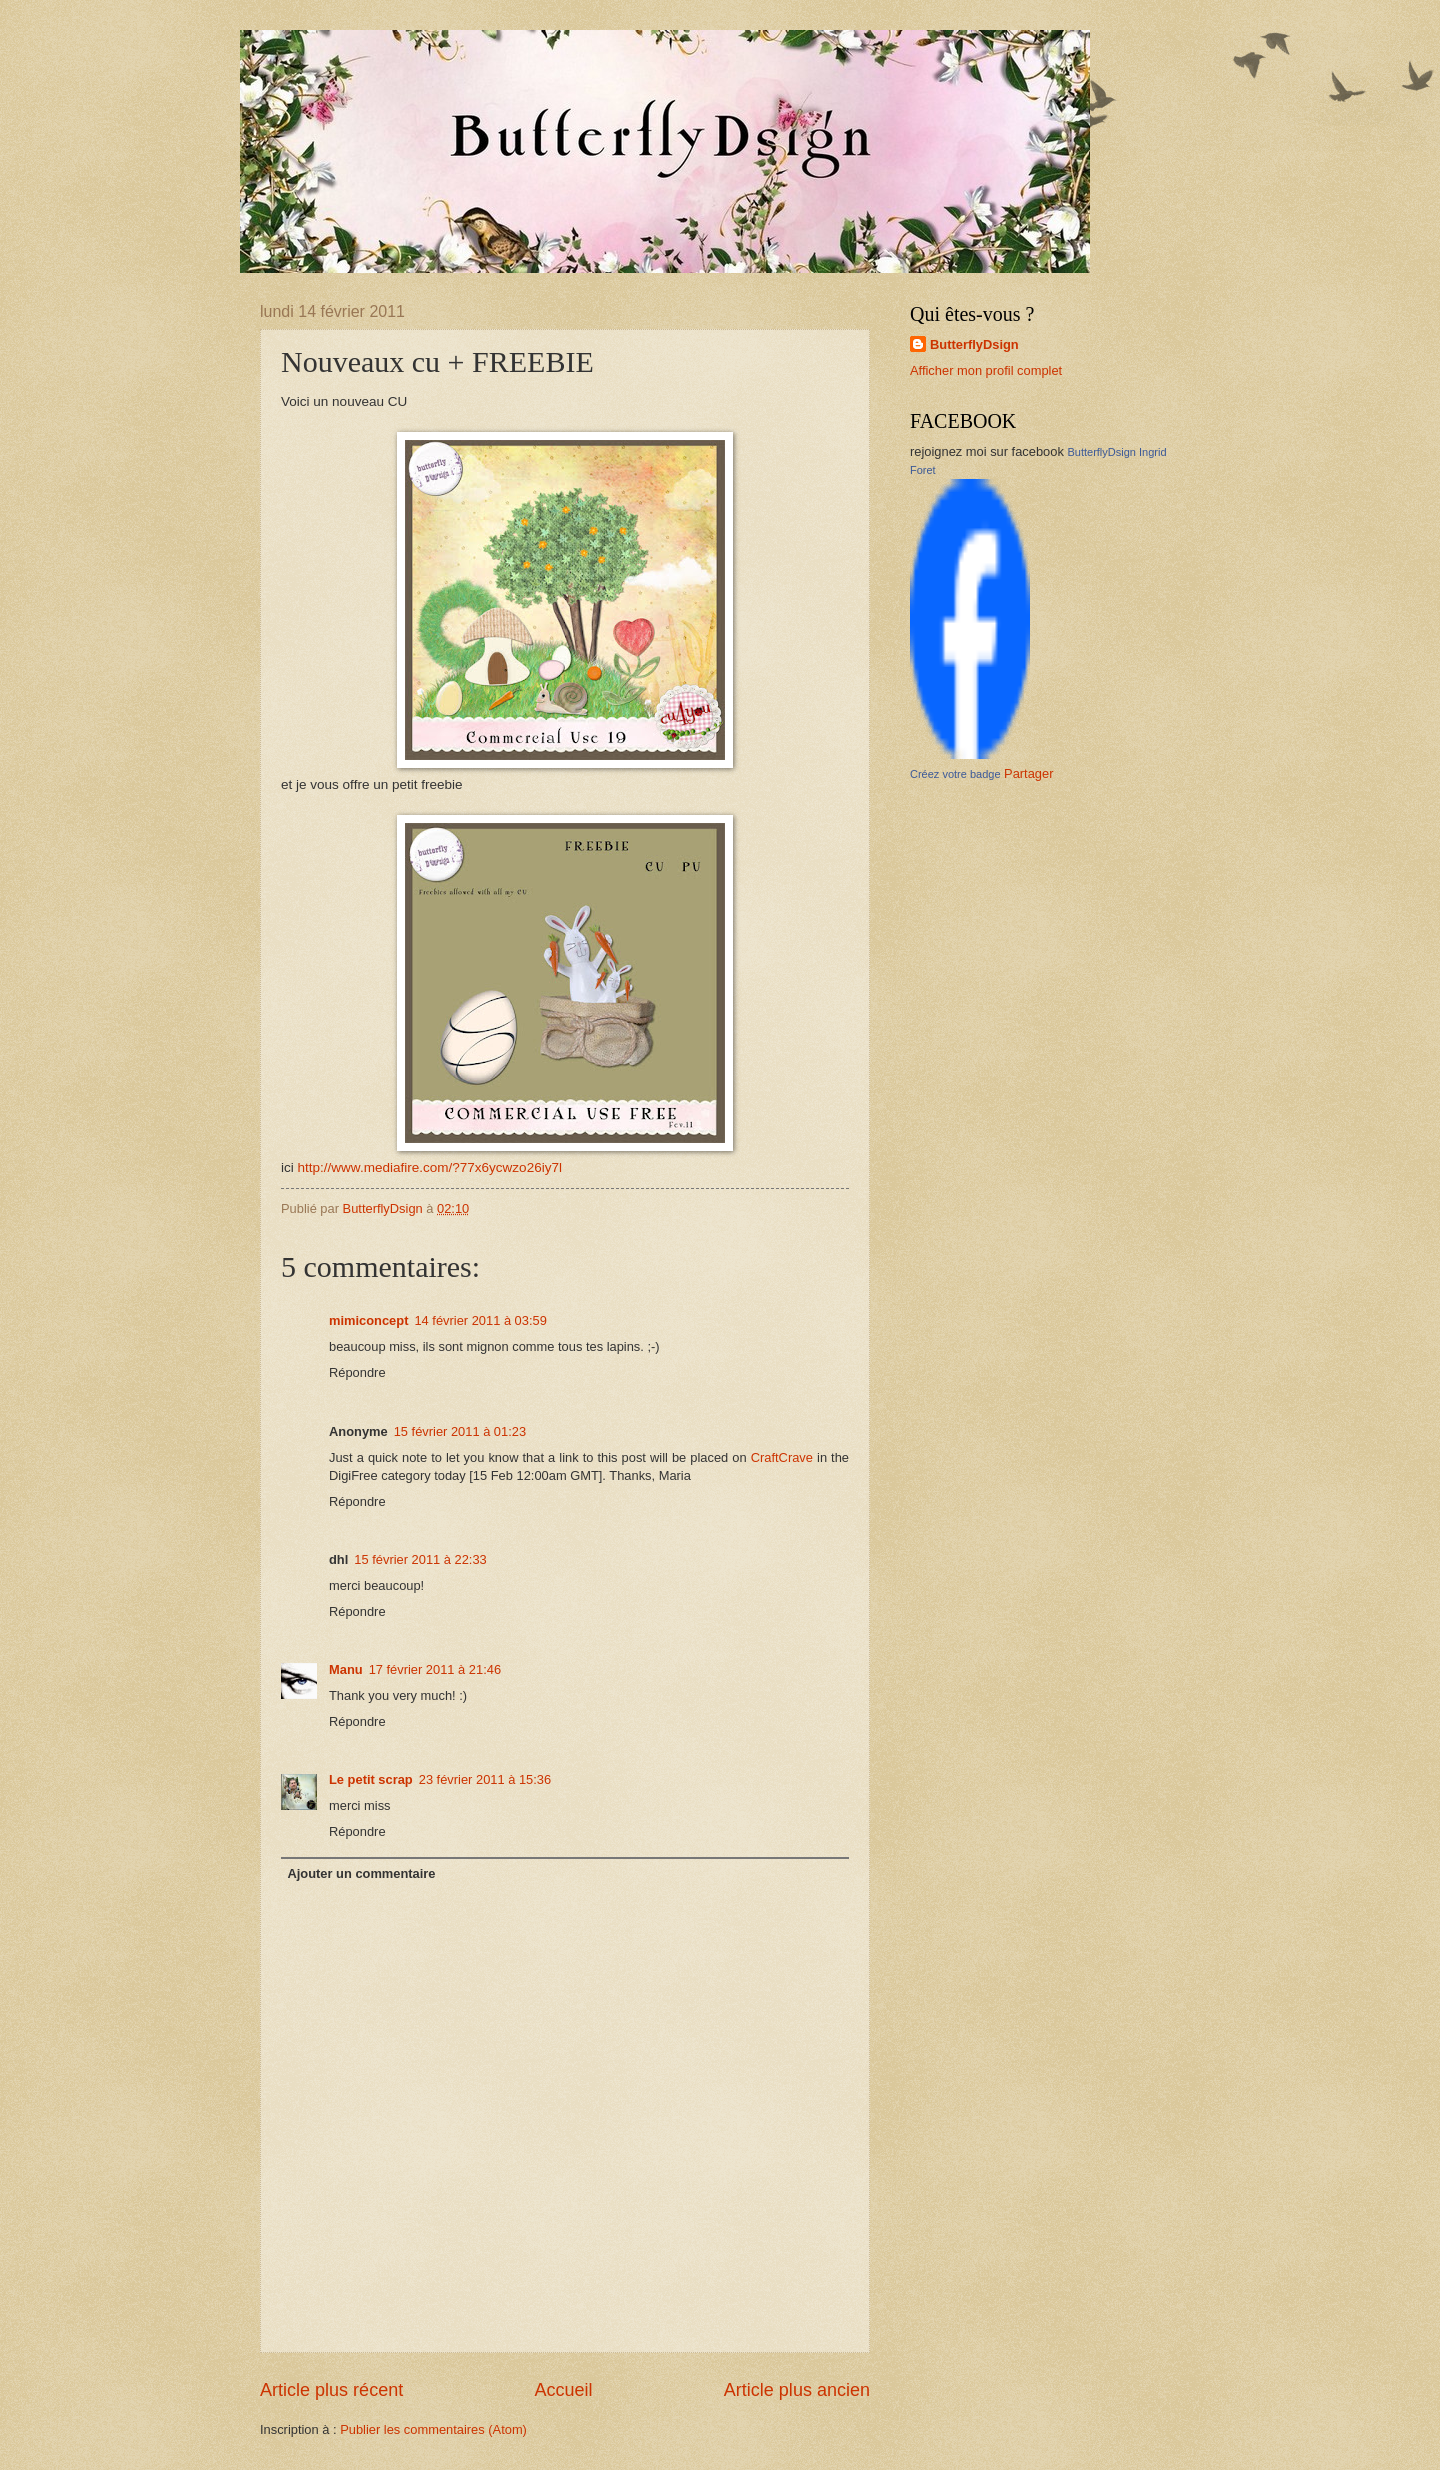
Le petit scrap (371, 1779)
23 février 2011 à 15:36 (485, 1779)
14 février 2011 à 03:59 (480, 1320)
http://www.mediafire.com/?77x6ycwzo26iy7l (430, 1167)
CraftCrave (782, 1457)
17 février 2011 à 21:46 (435, 1669)
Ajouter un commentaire (361, 1873)
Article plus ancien (797, 2390)
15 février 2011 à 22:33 (420, 1559)
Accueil (563, 2390)
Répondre (357, 1372)
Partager (1028, 773)
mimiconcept (368, 1320)
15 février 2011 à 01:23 (460, 1431)
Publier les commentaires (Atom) (433, 2429)
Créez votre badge (955, 774)
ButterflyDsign (974, 344)
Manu (346, 1669)
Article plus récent (331, 2390)
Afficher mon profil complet (986, 370)
